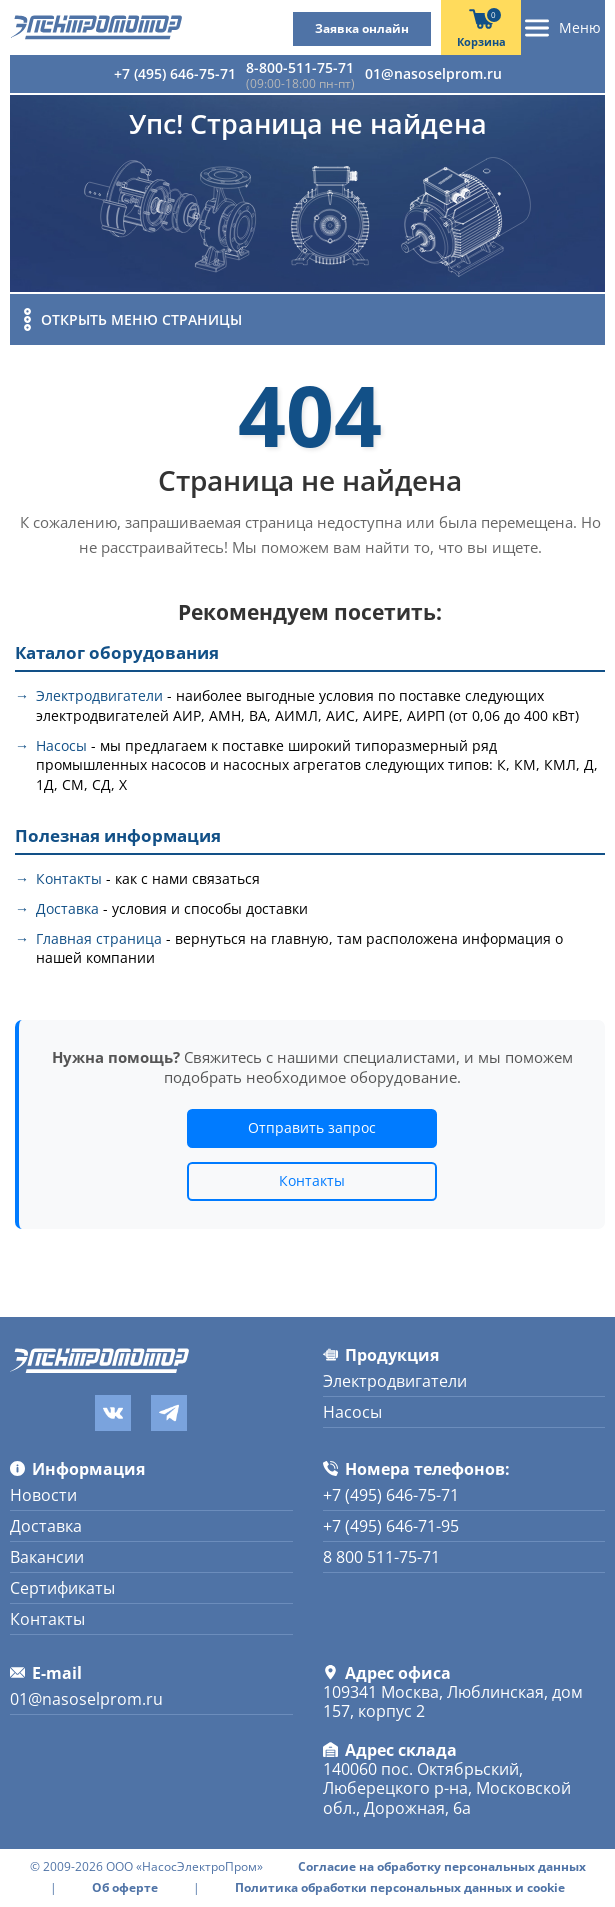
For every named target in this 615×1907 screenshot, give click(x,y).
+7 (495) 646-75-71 (175, 73)
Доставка (67, 908)
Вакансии (47, 1557)
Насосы (61, 745)
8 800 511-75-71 (381, 1557)
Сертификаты (62, 1588)
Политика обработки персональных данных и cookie (400, 1888)
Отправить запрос (312, 1127)
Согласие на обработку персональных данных (442, 1867)
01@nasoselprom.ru (433, 73)
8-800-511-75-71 (300, 67)
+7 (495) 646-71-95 (391, 1526)
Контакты (69, 878)
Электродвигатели (99, 695)
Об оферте (125, 1888)
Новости (43, 1495)
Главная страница (99, 938)
